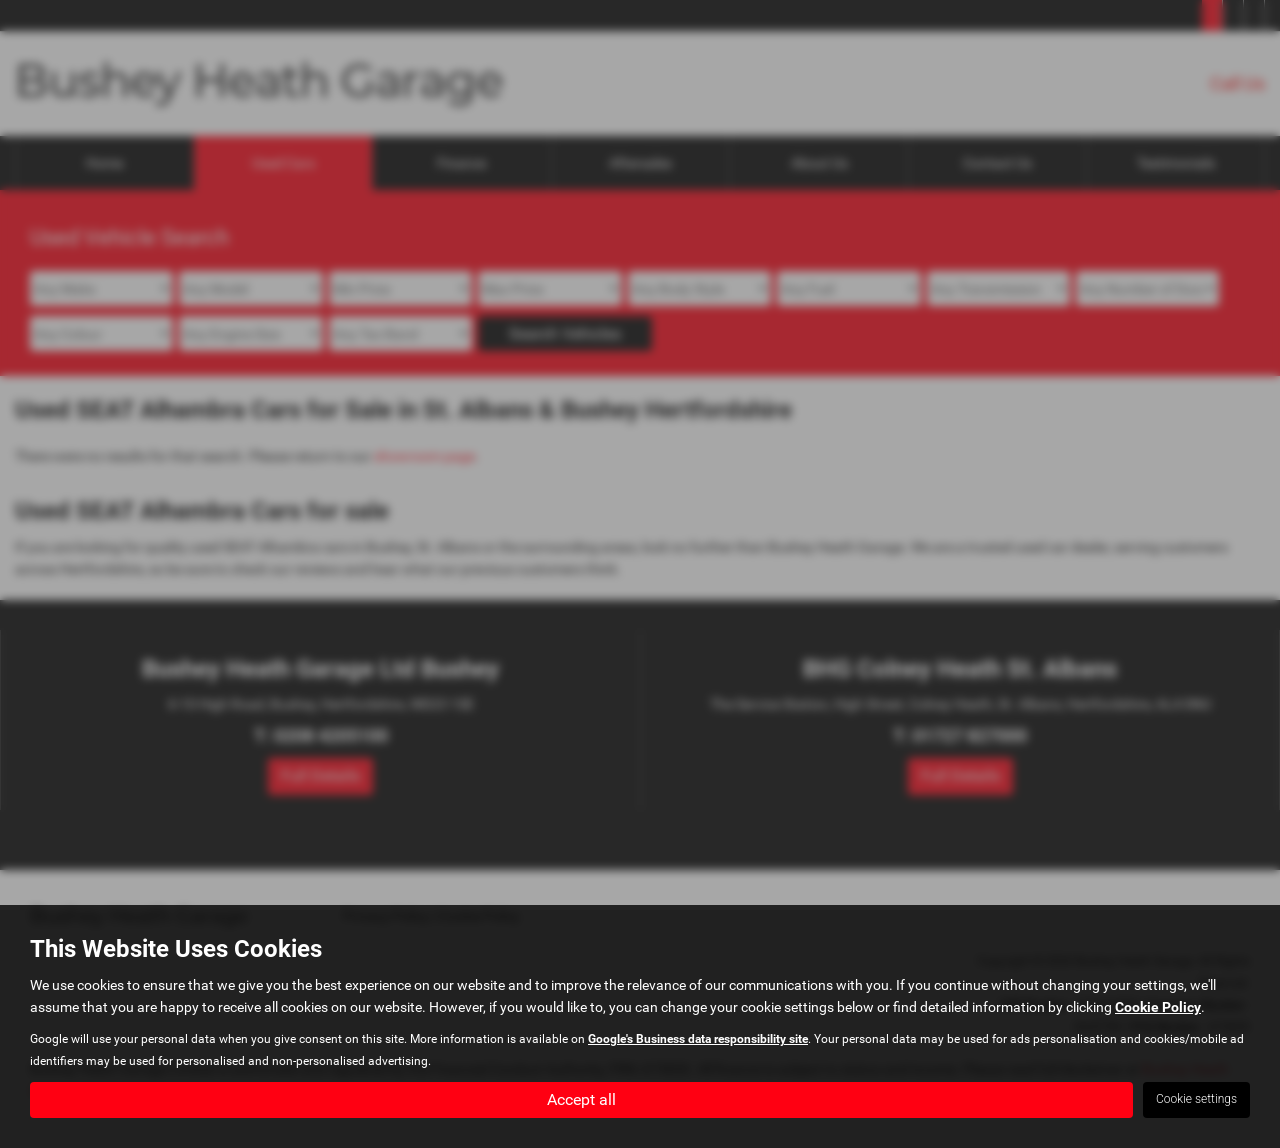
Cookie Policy (1158, 1006)
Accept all (581, 1098)
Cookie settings (1196, 1099)
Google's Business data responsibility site (698, 1038)
